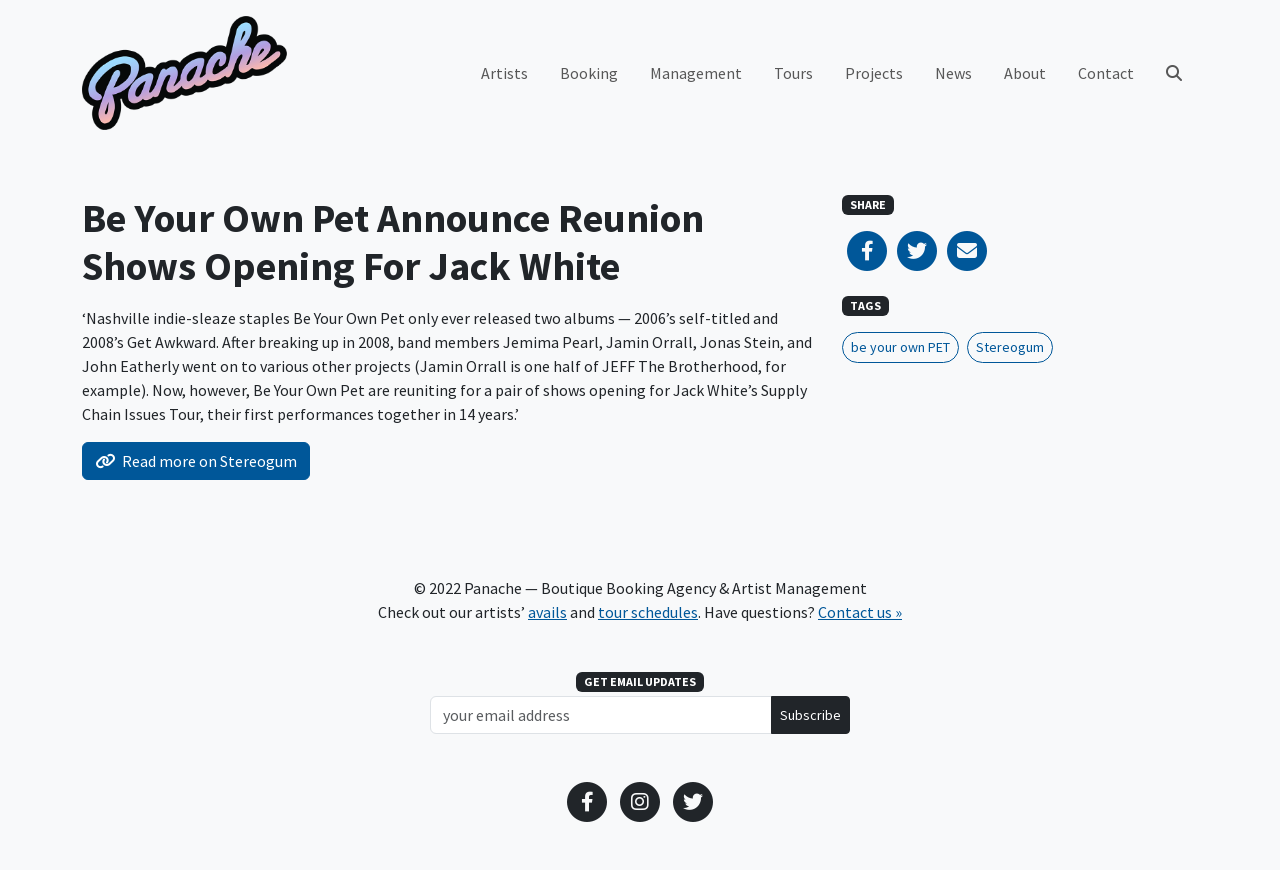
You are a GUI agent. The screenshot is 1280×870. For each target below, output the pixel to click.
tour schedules (648, 612)
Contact (1106, 73)
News (953, 73)
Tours (793, 73)
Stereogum (1010, 347)
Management (696, 73)
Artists (504, 73)
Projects (874, 73)
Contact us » (860, 612)
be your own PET (900, 347)
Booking (589, 73)
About (1025, 73)
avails (547, 612)
